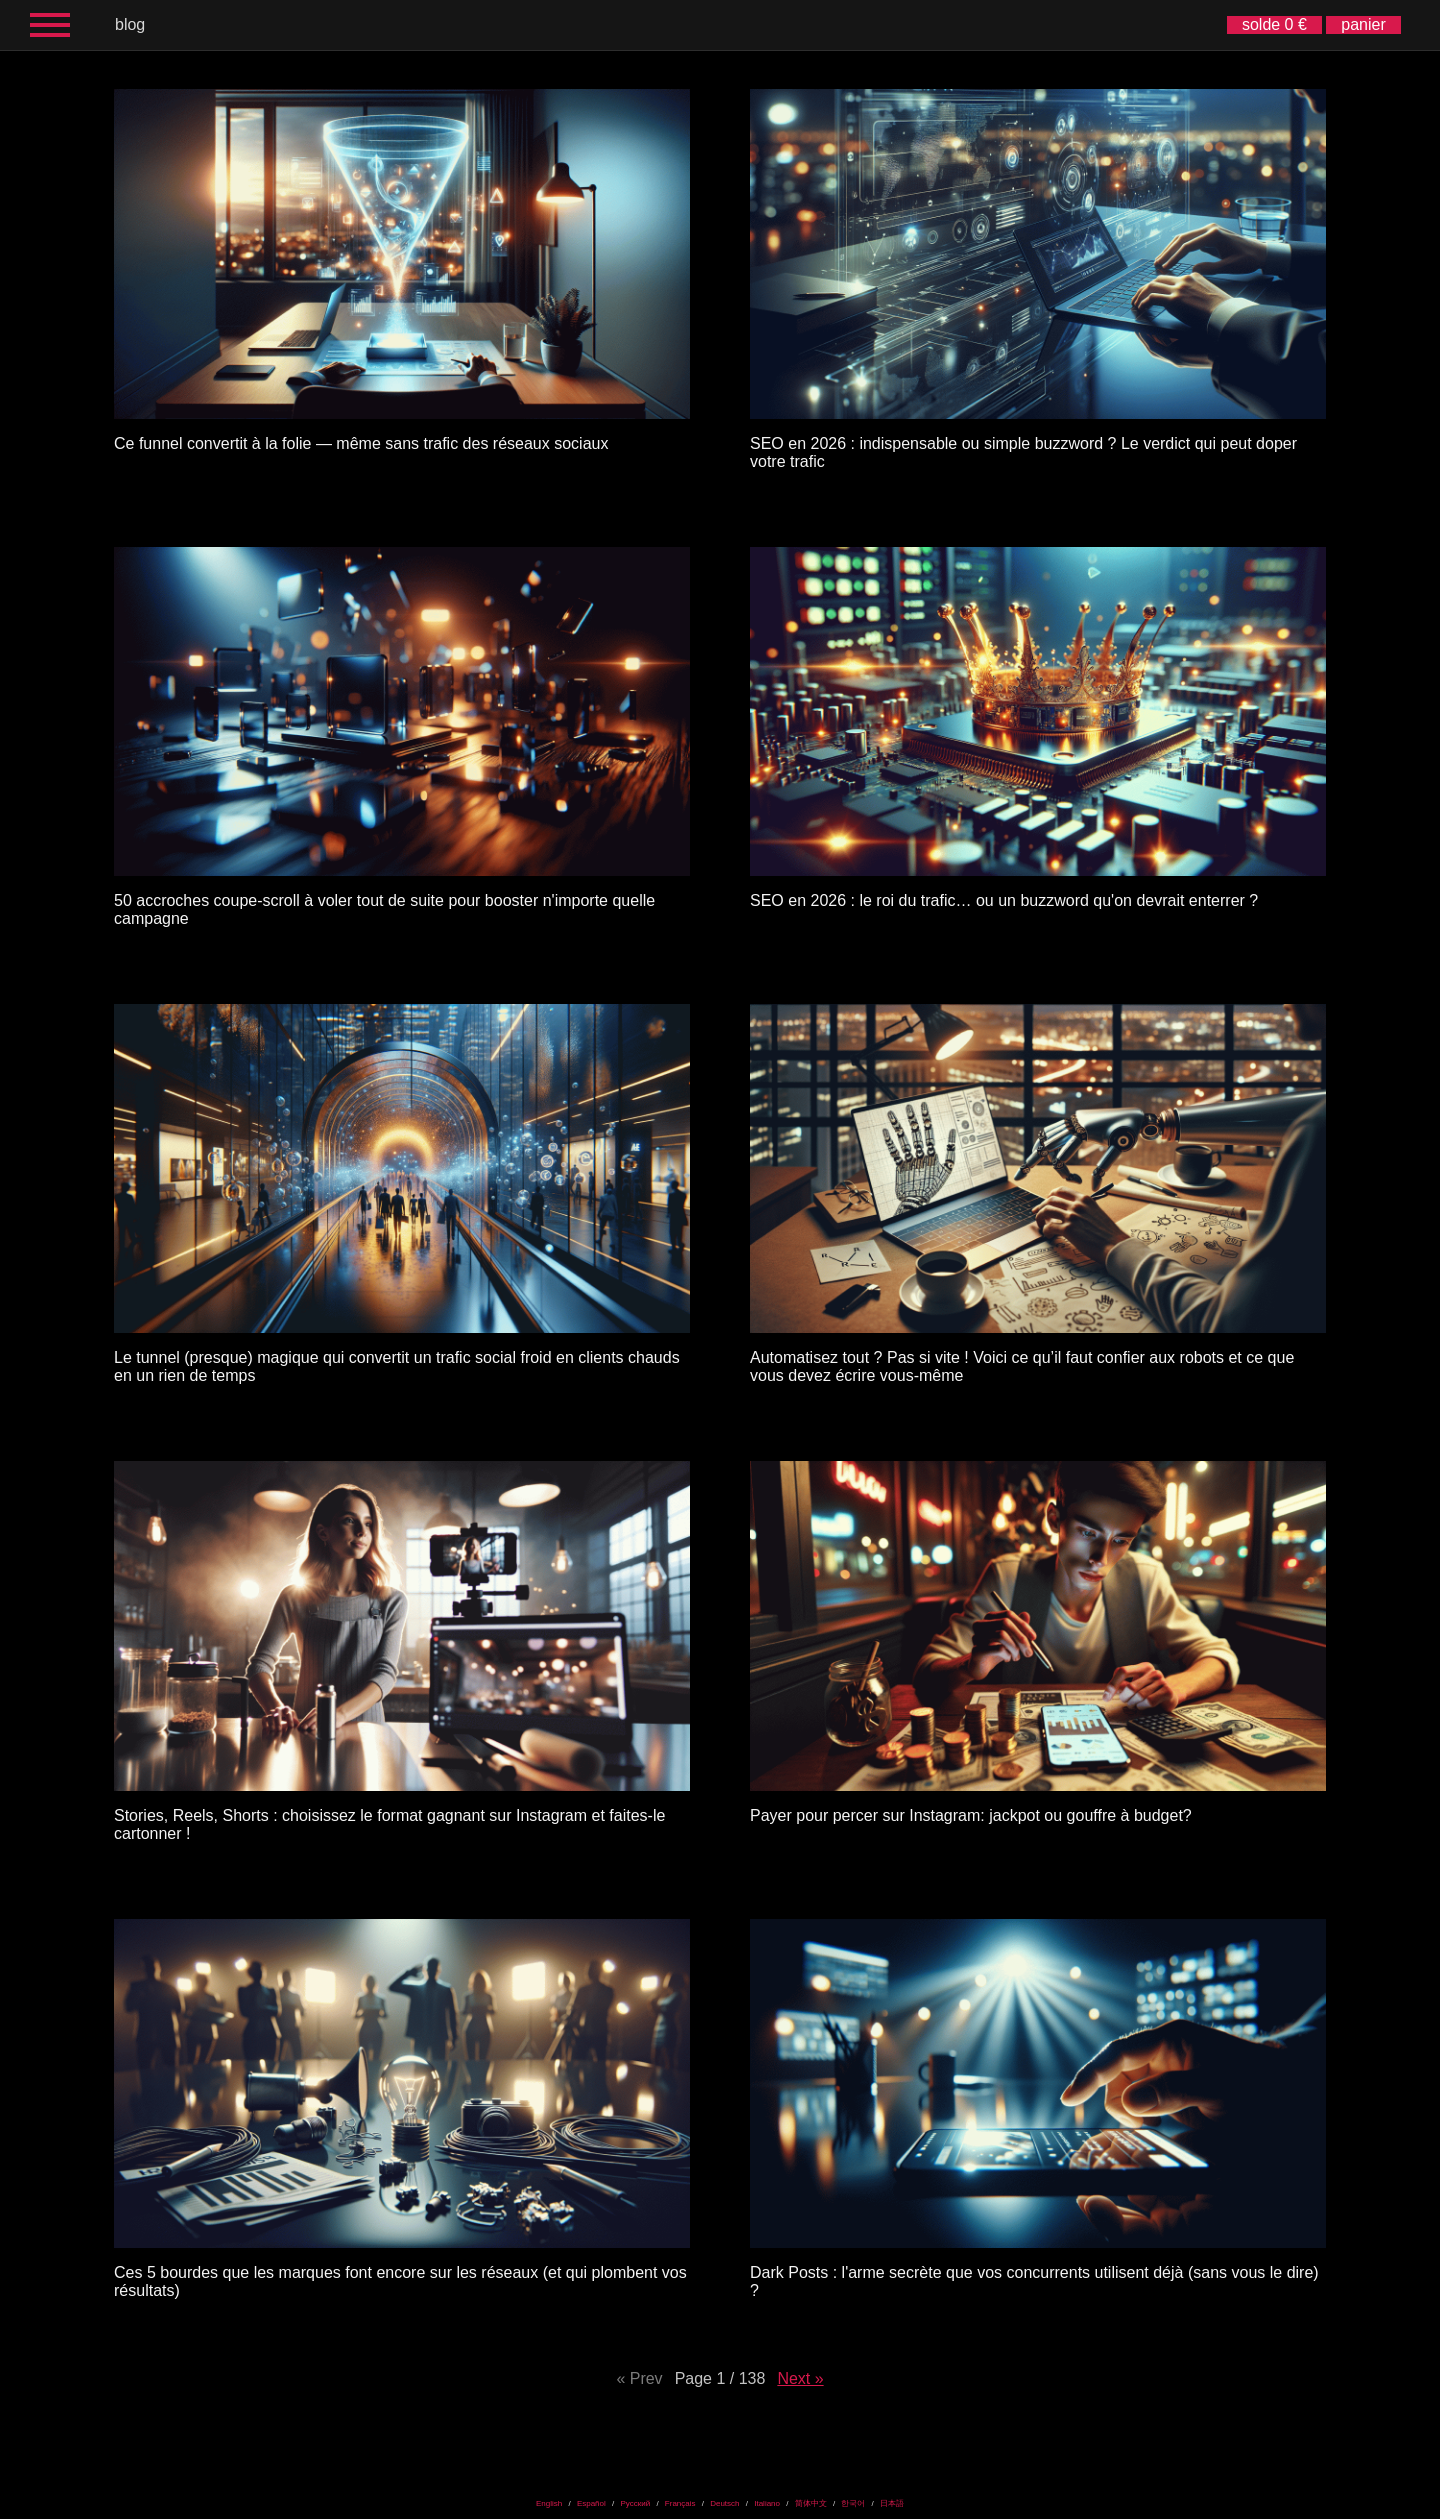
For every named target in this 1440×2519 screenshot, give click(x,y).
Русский (635, 2503)
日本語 (892, 2503)
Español (591, 2503)
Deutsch (724, 2503)
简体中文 (811, 2503)
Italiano (767, 2503)
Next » (800, 2378)
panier (1363, 24)
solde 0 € (1274, 24)
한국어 (853, 2503)
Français (680, 2503)
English (549, 2503)
